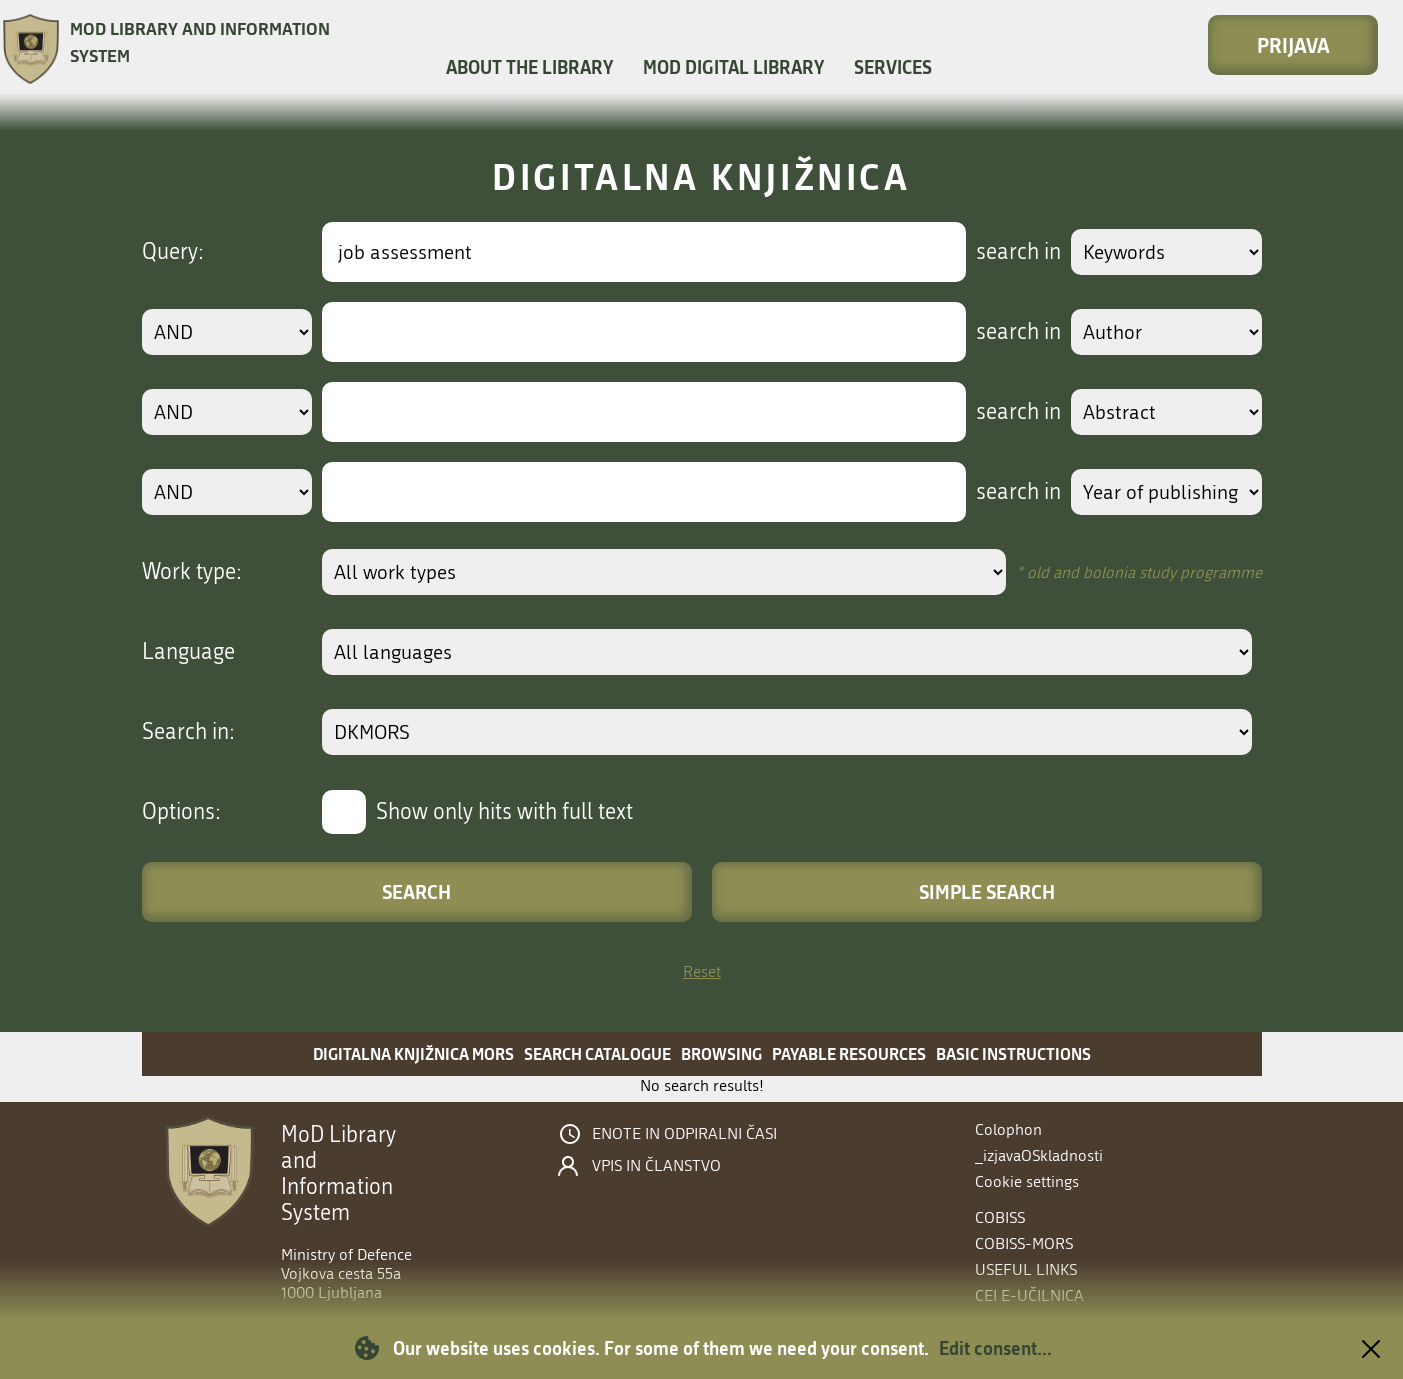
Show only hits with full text (504, 812)
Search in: (188, 732)
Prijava (1293, 45)
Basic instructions (1013, 1053)
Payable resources (849, 1053)
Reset (702, 971)
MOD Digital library (733, 67)
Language (188, 652)
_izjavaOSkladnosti (1039, 1155)
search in (1018, 252)
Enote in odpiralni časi (684, 1134)
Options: (181, 812)
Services (893, 67)
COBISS (1000, 1217)
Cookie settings (1027, 1181)
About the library (529, 67)
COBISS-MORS (1024, 1243)
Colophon (1008, 1129)
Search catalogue (597, 1053)
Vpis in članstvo (656, 1166)
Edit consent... (995, 1348)
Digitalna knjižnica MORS (413, 1053)
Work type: (192, 572)
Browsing (721, 1053)
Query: (173, 252)
